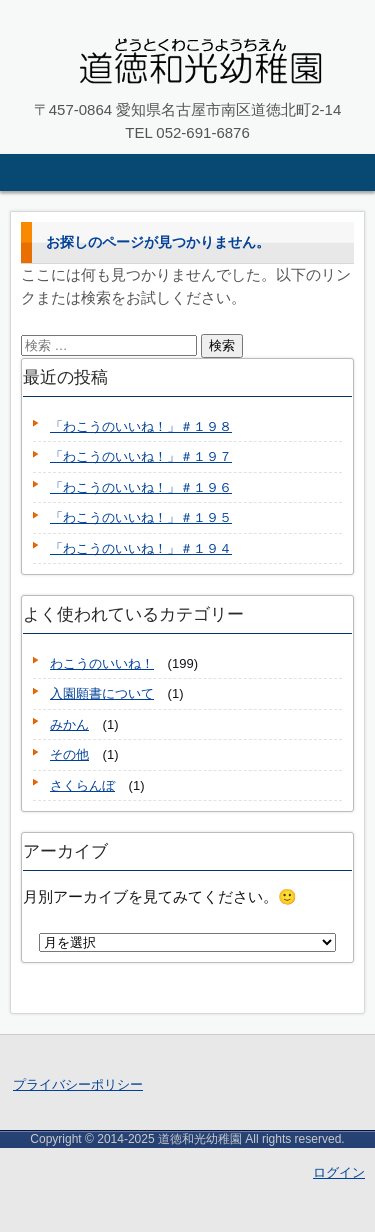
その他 (69, 754)
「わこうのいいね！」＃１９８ (141, 426)
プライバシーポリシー (78, 1084)
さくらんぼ (82, 785)
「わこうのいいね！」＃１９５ (141, 517)
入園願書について (102, 693)
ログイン (339, 1172)
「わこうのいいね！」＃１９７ (141, 456)
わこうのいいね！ (102, 663)
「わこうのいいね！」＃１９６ (141, 487)
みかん (69, 724)
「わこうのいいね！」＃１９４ (141, 548)
